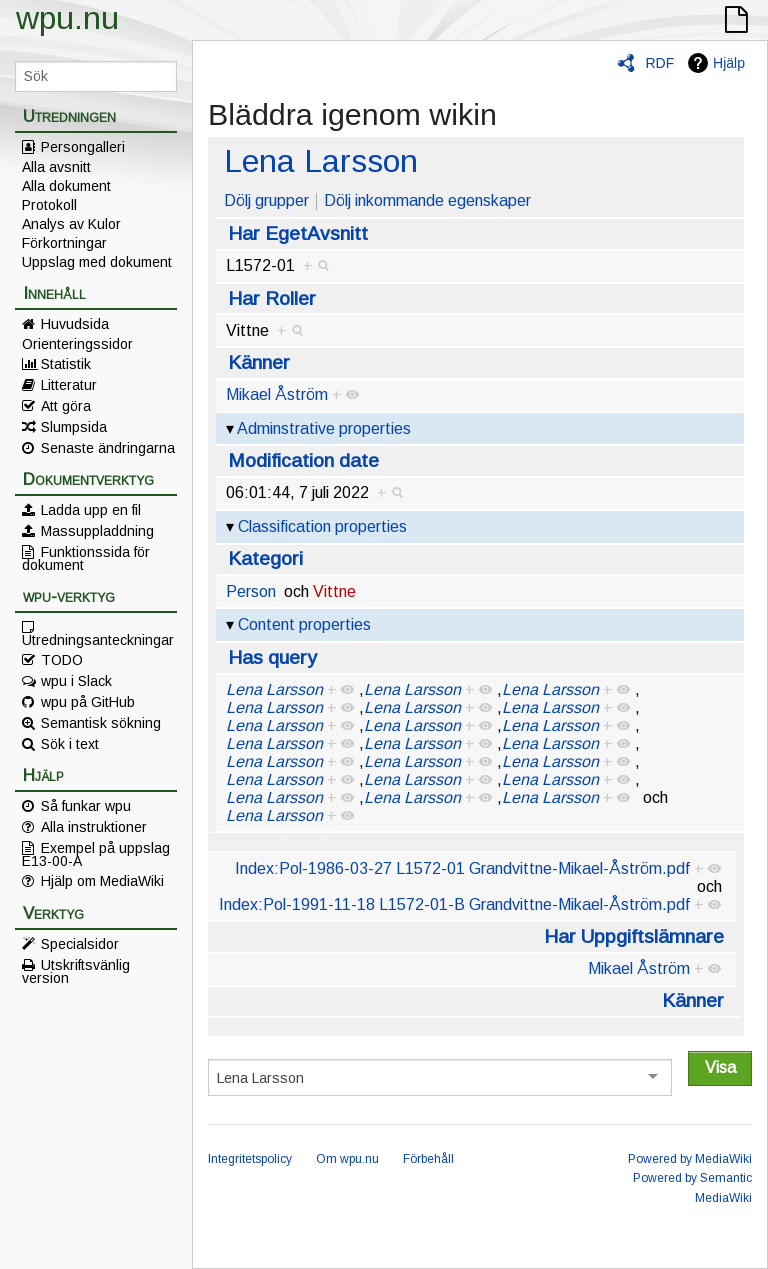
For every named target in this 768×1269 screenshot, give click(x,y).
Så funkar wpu (86, 806)
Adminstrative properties (324, 428)
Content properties (304, 624)
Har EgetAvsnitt (298, 233)
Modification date (303, 460)
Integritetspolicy (250, 1159)
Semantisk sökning (101, 723)
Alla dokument (66, 186)
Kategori (265, 558)
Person (251, 591)
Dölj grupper (266, 200)
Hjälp (729, 63)
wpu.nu (67, 18)
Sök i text (70, 744)
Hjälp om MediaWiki (102, 881)
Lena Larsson (321, 161)
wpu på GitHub (88, 702)
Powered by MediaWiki (690, 1159)
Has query (272, 657)
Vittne (334, 591)
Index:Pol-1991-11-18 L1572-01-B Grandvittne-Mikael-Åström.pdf (454, 904)
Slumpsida (74, 427)
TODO (62, 660)
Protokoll (49, 205)
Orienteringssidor (77, 344)
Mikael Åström (277, 394)
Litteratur (69, 385)
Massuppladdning (97, 531)
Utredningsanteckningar (98, 639)
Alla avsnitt (56, 167)
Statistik (66, 364)
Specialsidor (80, 944)
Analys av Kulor (71, 224)
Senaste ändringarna (108, 448)
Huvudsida (75, 324)
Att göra (66, 406)
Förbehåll (428, 1159)
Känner (259, 362)
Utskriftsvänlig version (76, 971)
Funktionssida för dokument (86, 558)
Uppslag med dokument (97, 262)
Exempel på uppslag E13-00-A (96, 854)
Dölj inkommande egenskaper (427, 200)
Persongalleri (83, 147)
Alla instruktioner (94, 827)
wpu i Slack (76, 681)
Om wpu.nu (347, 1159)
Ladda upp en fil (91, 510)
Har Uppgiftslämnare (634, 936)
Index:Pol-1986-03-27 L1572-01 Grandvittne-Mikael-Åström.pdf (462, 868)
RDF (659, 63)
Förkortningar (64, 243)
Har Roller (272, 298)
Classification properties (322, 526)
